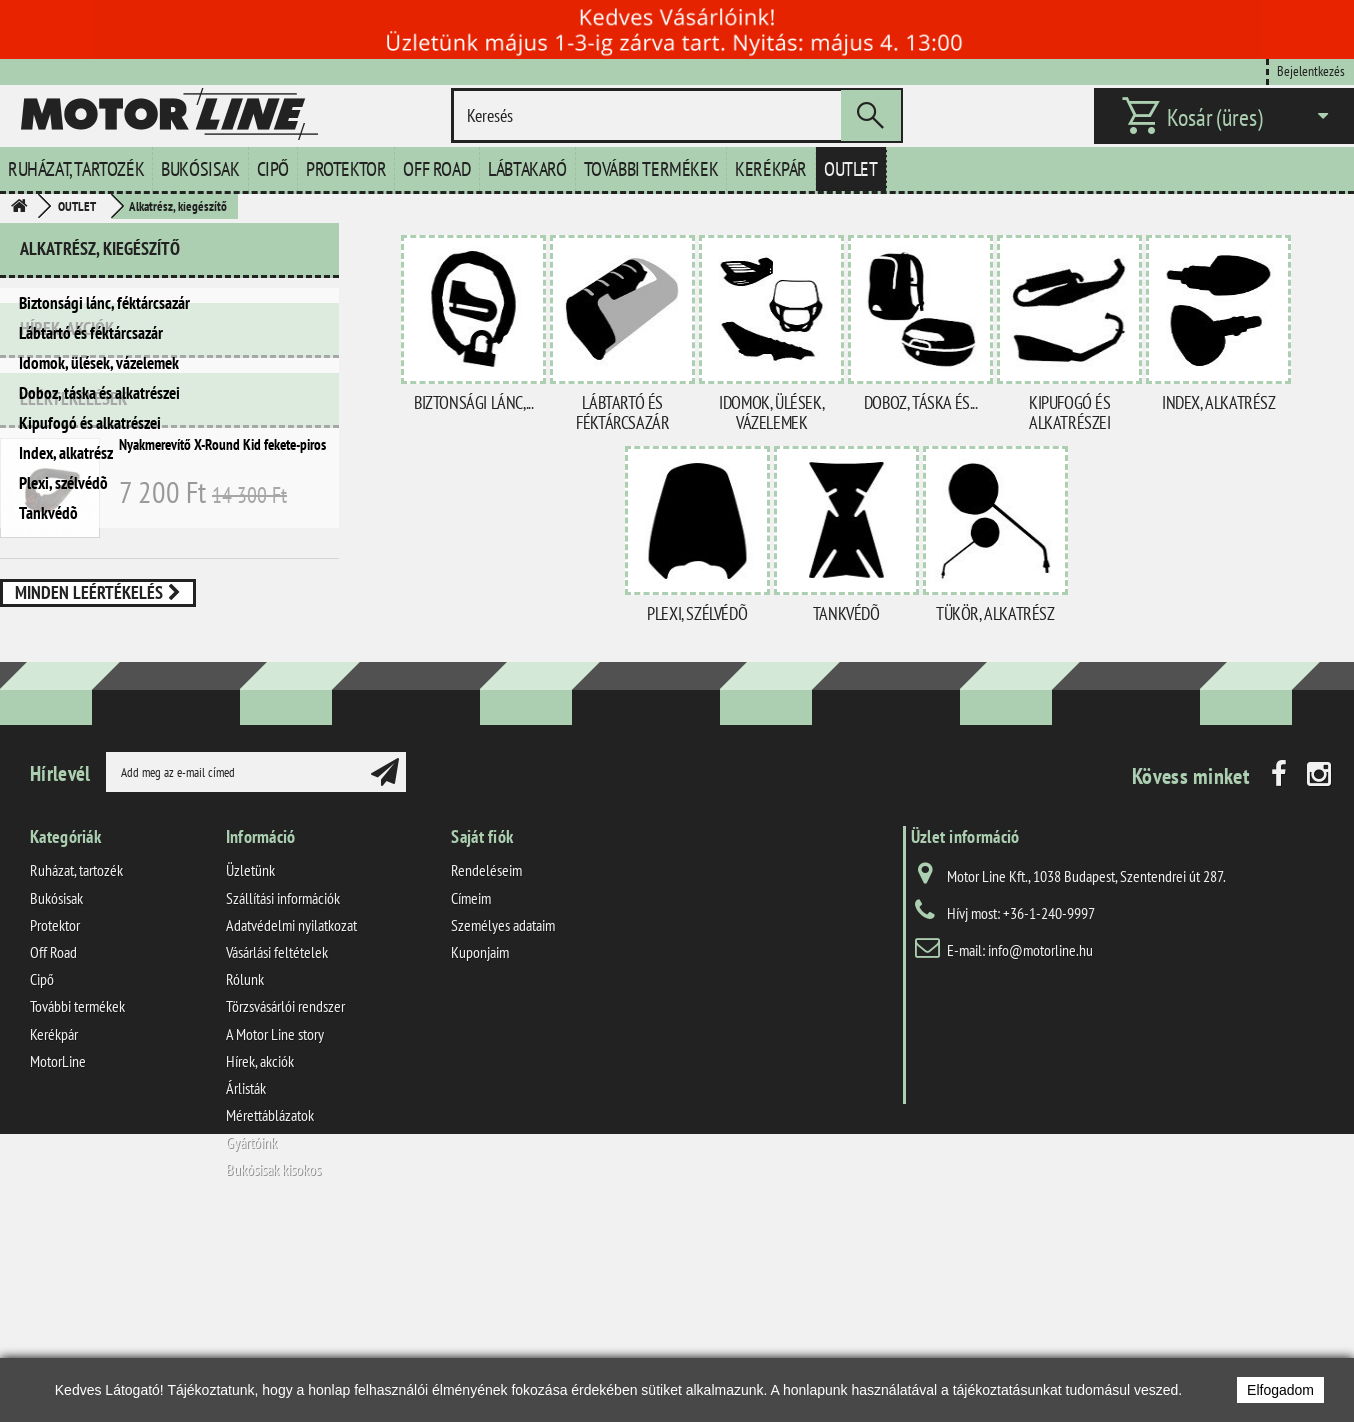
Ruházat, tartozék (76, 169)
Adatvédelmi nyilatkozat (291, 1119)
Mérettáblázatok (270, 1309)
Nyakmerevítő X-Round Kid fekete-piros (222, 676)
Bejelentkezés (1311, 70)
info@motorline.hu (1040, 1144)
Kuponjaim (480, 1146)
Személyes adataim (503, 1119)
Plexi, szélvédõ (63, 483)
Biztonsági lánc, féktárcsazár (104, 303)
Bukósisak (200, 169)
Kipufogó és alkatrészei (90, 423)
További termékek (651, 169)
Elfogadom (1280, 1390)
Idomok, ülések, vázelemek (99, 363)
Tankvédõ (48, 513)
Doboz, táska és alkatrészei (99, 393)
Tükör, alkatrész (995, 613)
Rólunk (245, 1173)
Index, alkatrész (66, 453)
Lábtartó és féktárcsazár (91, 333)
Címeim (471, 1092)
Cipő (273, 169)
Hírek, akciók (67, 568)
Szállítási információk (283, 1092)
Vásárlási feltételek (277, 1146)
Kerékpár (771, 169)
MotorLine (58, 1255)
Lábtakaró (527, 169)
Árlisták (246, 1282)
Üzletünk (250, 1064)
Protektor (346, 169)
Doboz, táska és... (921, 402)
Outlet (851, 169)
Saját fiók (482, 1030)
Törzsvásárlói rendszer (285, 1200)
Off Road (437, 169)
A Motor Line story (275, 1228)
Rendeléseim (486, 1064)
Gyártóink (251, 1336)
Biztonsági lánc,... (473, 402)
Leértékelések (73, 630)
